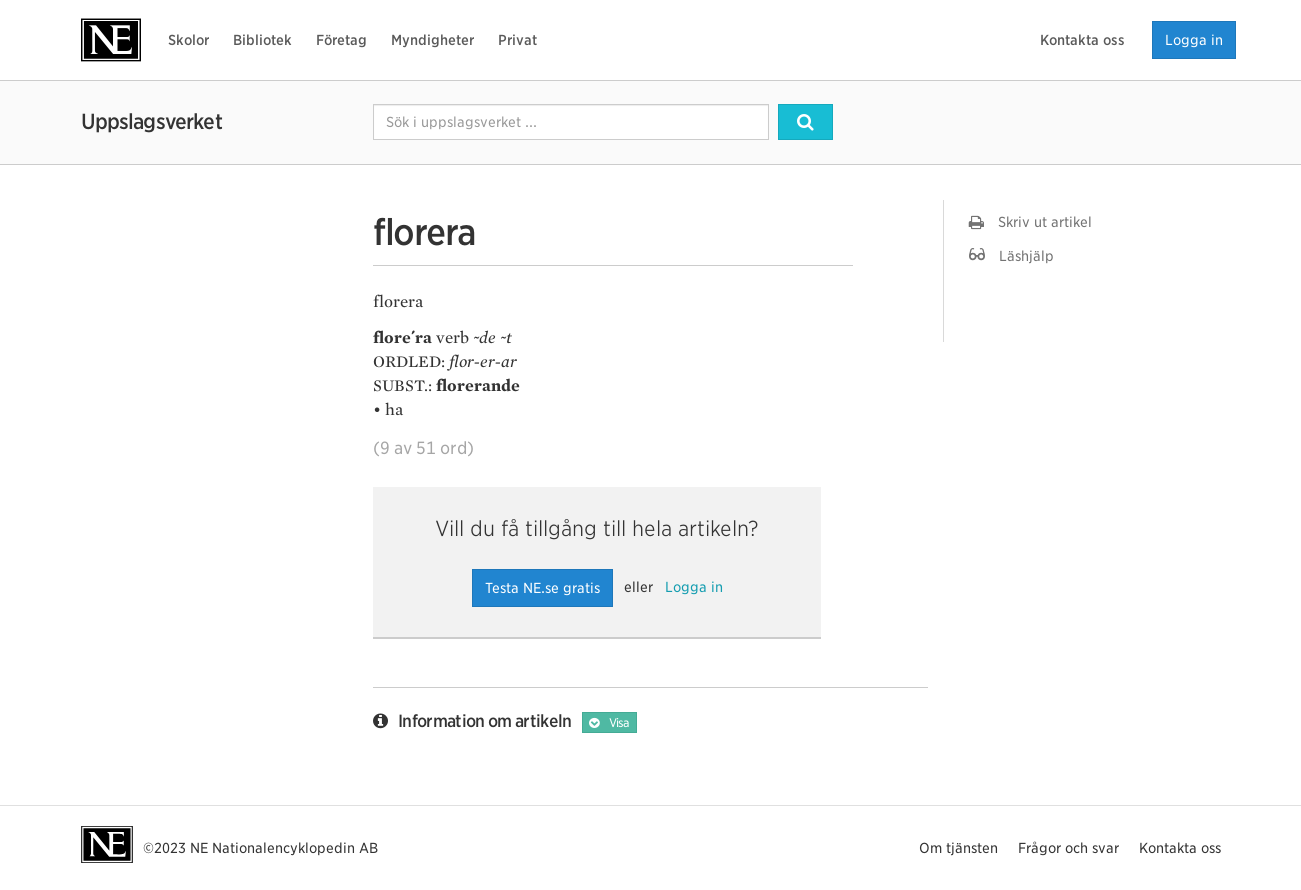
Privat (517, 40)
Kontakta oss (1082, 40)
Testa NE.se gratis (542, 588)
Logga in (1194, 40)
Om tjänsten (958, 848)
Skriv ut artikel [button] (1030, 222)
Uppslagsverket (151, 121)
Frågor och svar (1068, 848)
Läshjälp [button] (1011, 255)
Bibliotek (262, 40)
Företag (341, 40)
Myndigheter (432, 40)
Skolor (188, 40)
